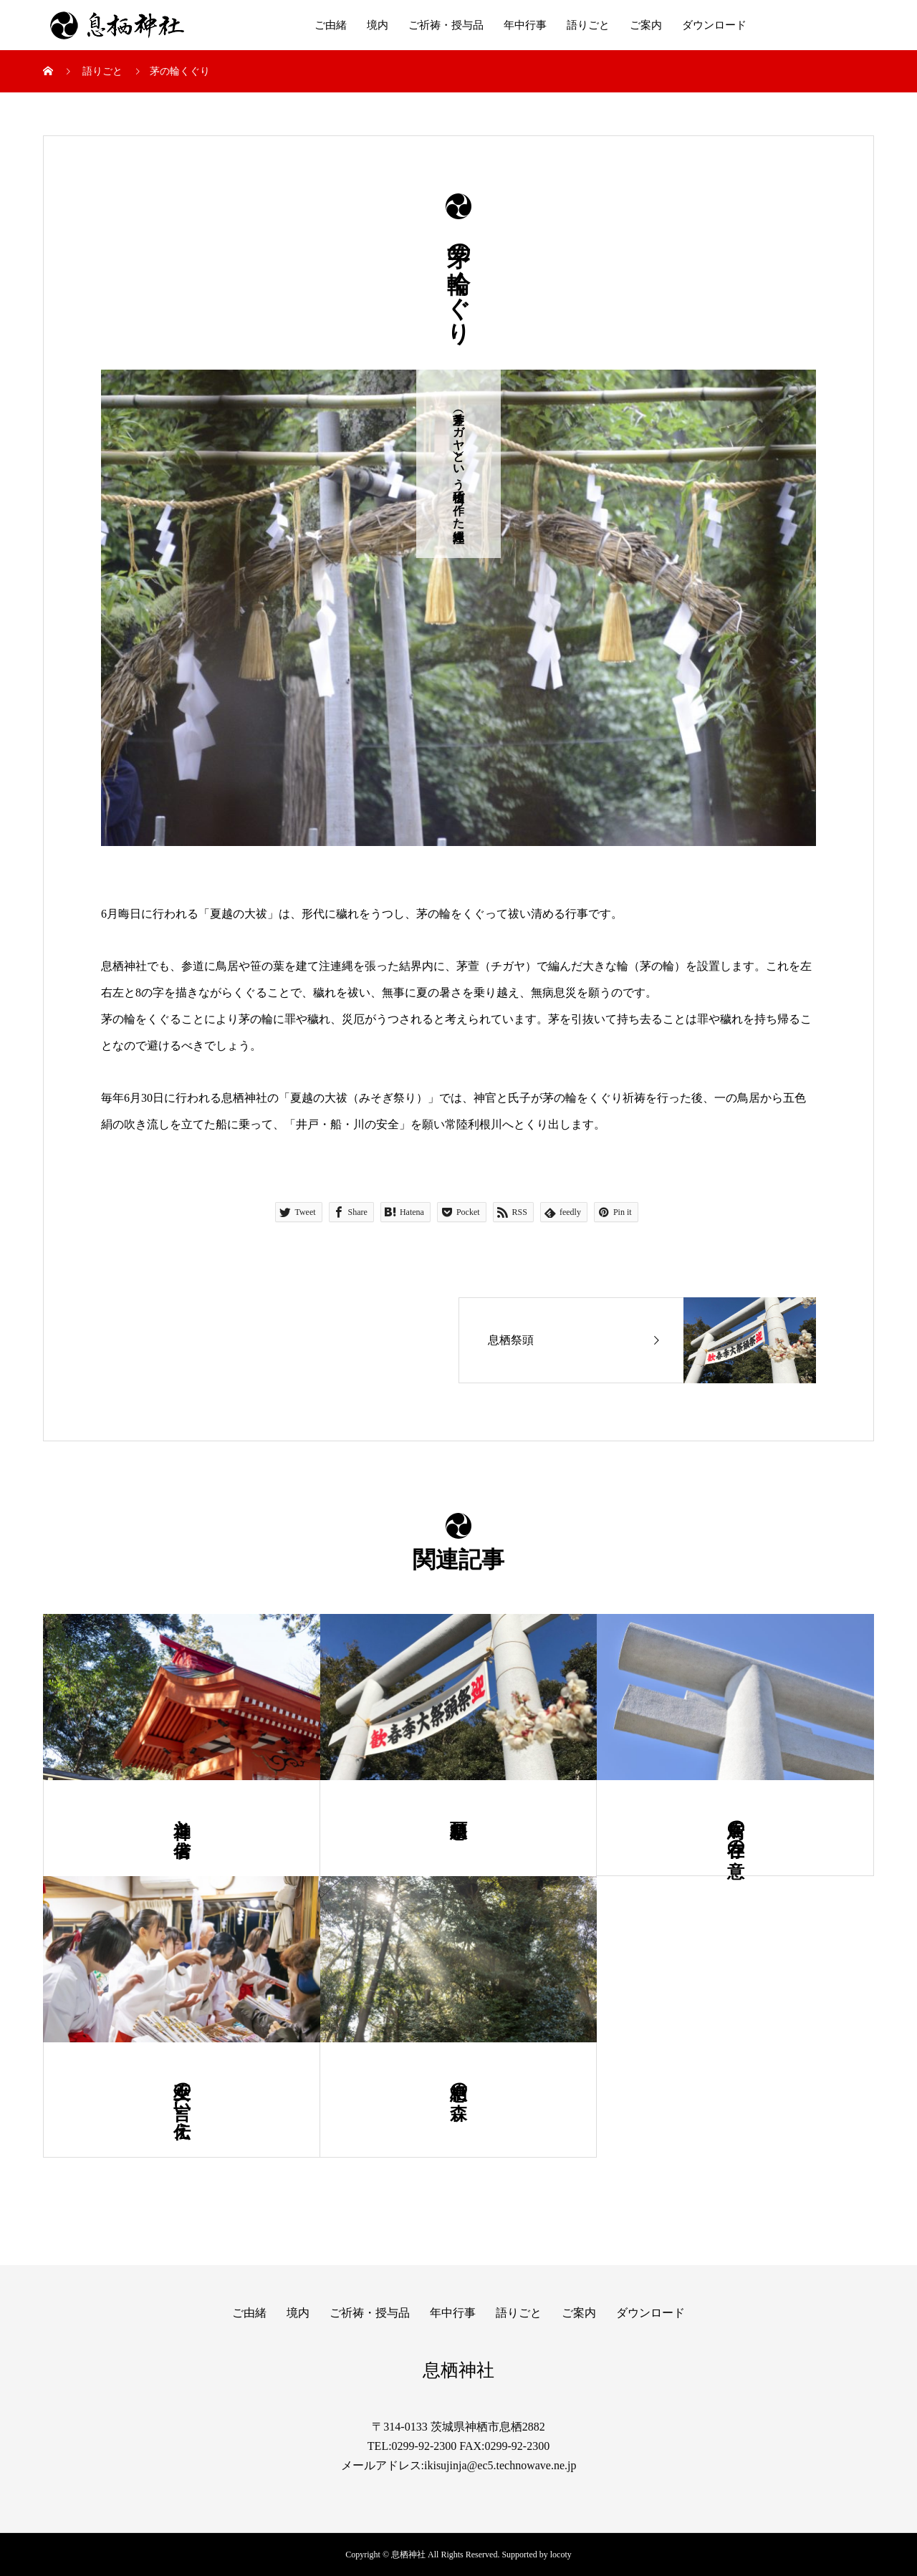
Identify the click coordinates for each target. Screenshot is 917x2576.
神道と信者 (182, 1818)
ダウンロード (714, 25)
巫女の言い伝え (182, 2100)
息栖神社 (458, 2370)
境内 (377, 25)
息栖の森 (458, 2080)
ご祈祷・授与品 (446, 25)
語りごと (588, 25)
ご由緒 (331, 25)
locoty (561, 2554)
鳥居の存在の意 (735, 1828)
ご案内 (646, 25)
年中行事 (525, 25)
